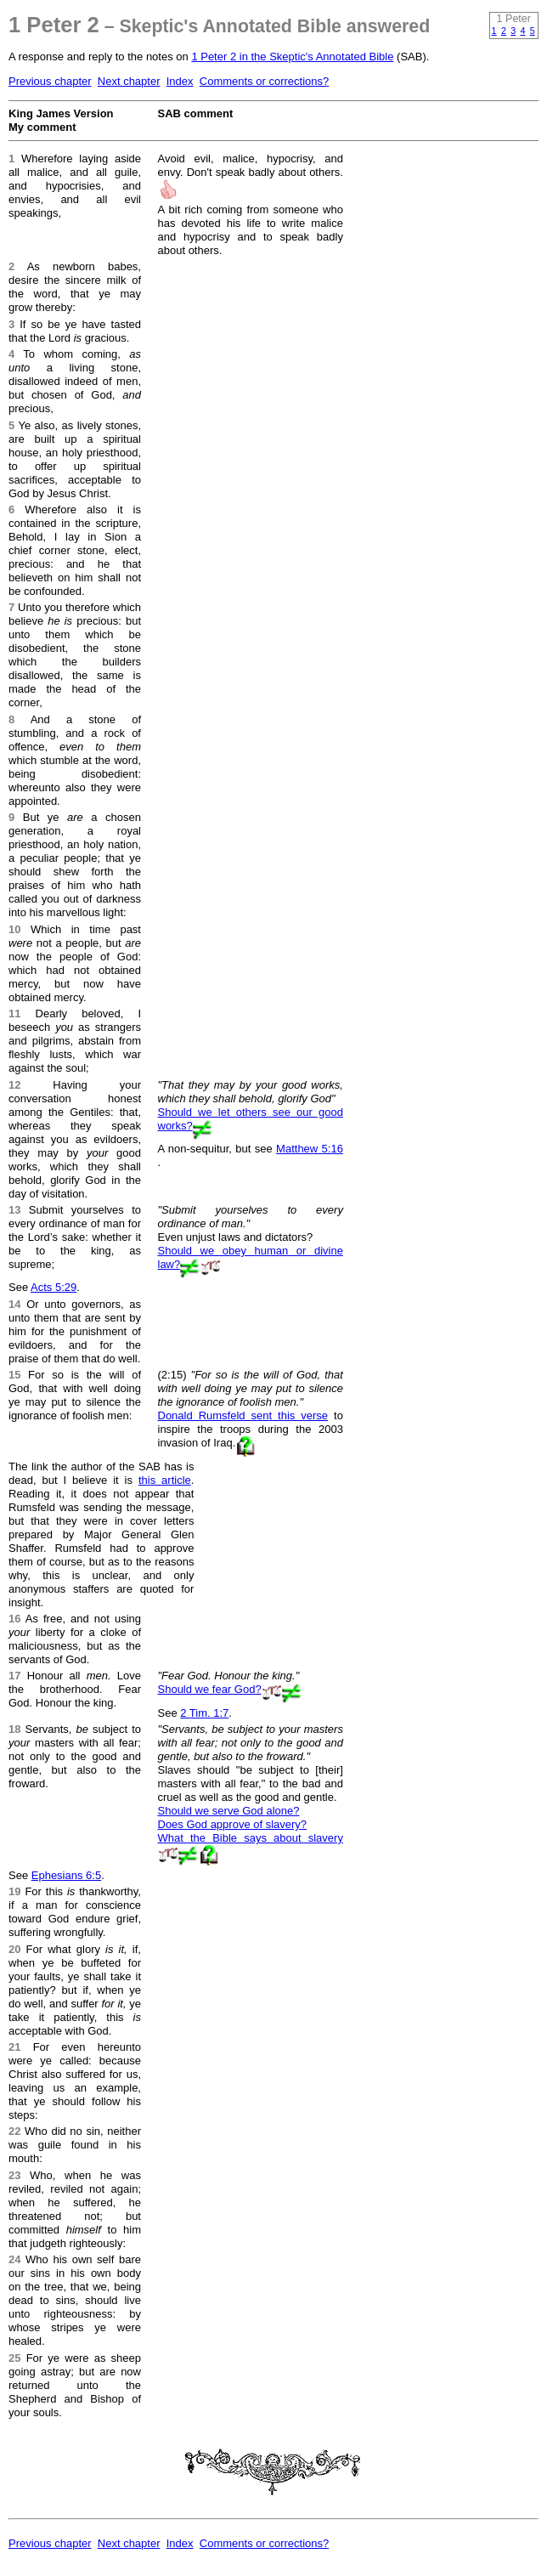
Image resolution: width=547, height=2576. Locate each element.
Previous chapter (50, 81)
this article (164, 1480)
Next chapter (129, 81)
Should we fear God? (210, 1689)
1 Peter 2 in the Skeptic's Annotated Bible (292, 56)
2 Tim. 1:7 (204, 1713)
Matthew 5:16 (309, 1148)
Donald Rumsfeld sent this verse (243, 1415)
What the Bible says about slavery (250, 1838)
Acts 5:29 (53, 1287)
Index (180, 81)
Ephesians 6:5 (66, 1875)
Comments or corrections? (264, 81)
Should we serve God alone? (229, 1810)
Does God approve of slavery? (232, 1824)
